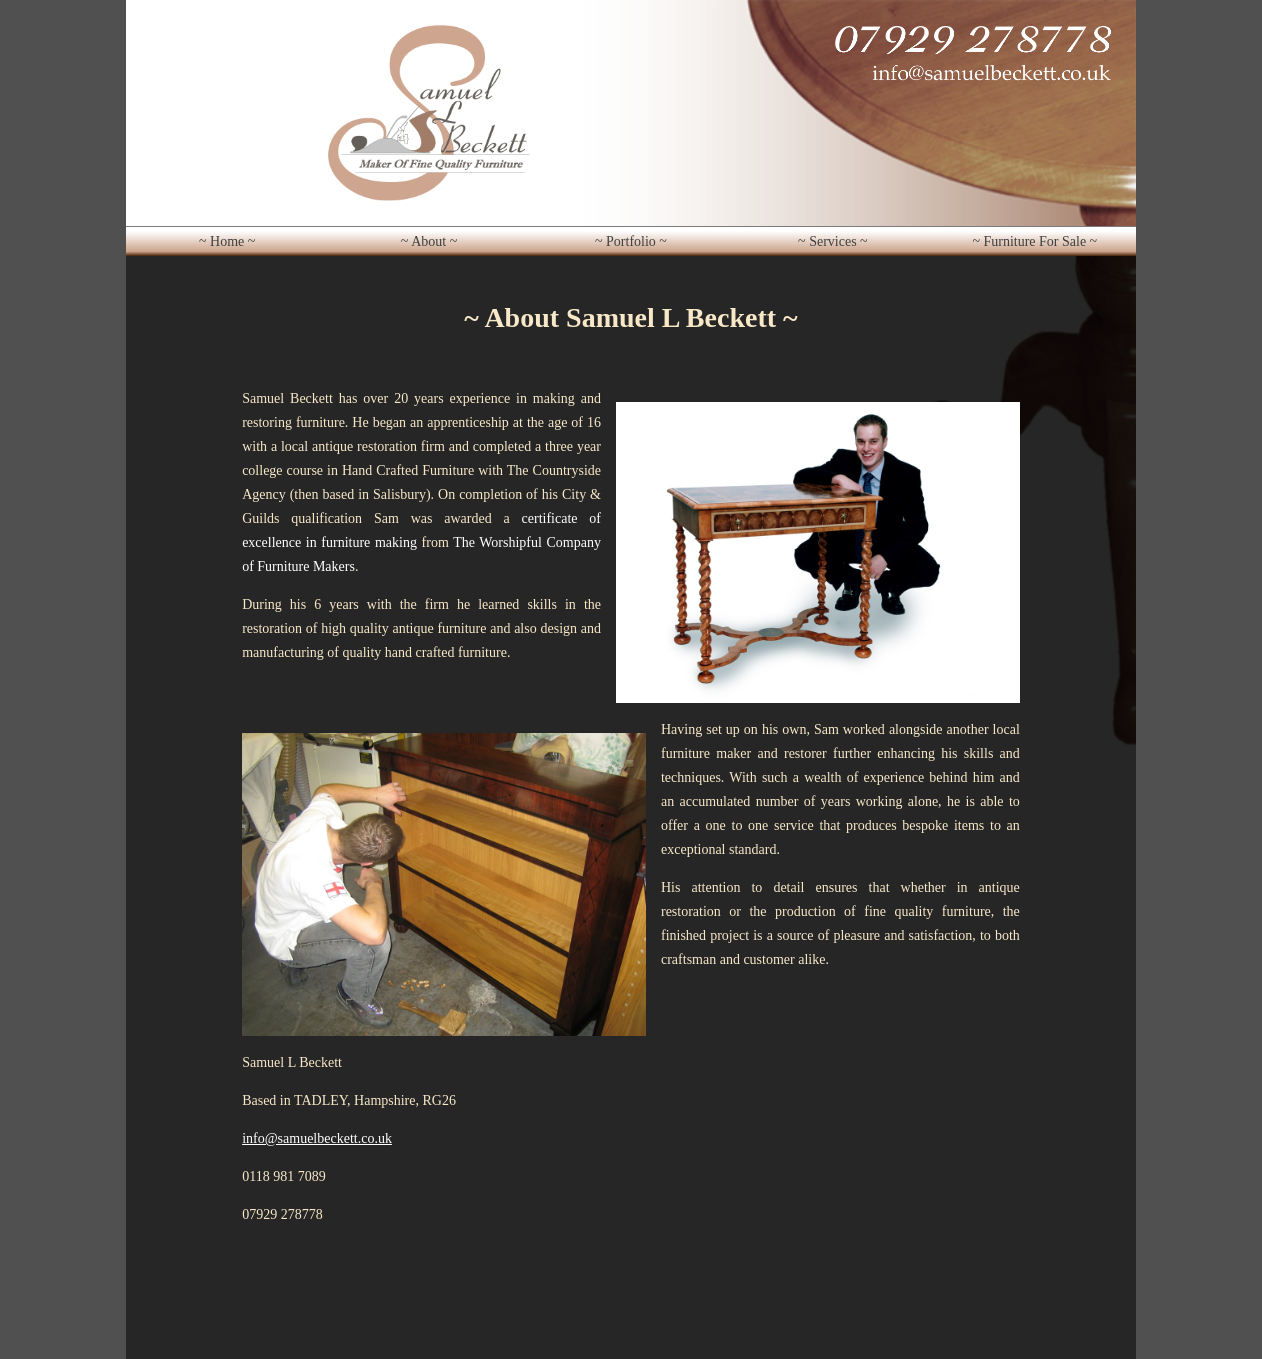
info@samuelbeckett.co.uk (317, 1138)
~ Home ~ (227, 241)
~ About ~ (429, 241)
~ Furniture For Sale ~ (1034, 241)
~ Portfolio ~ (631, 241)
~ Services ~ (833, 241)
